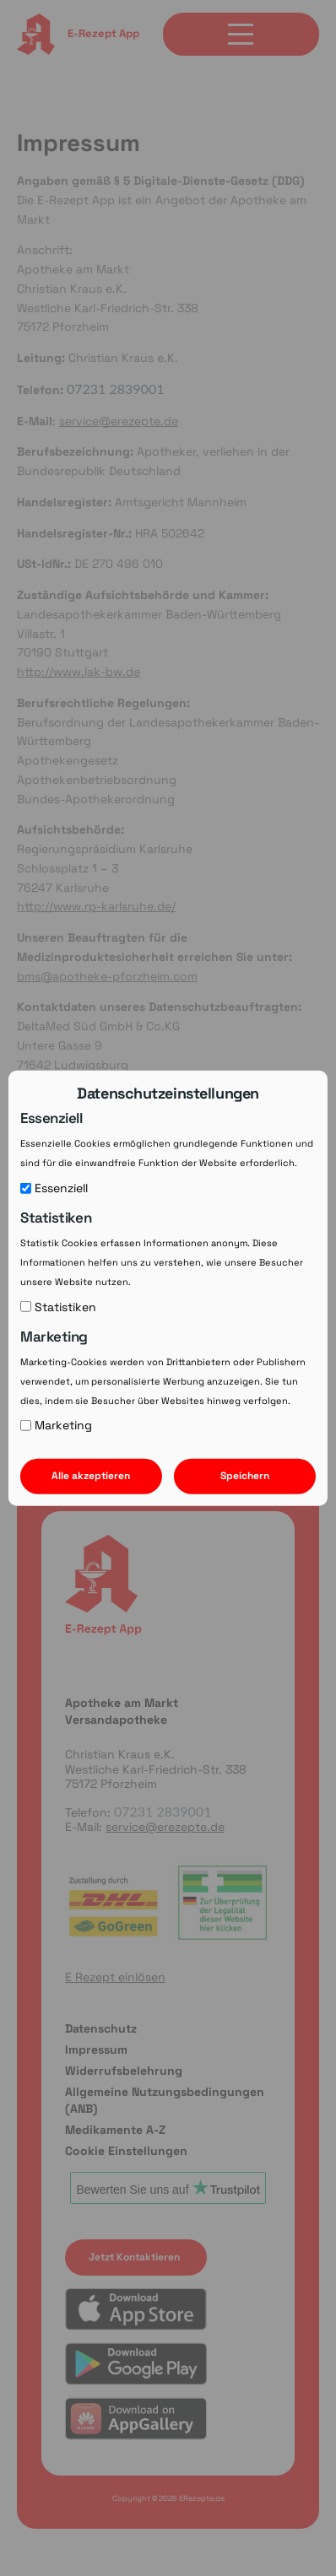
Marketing (56, 1425)
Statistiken (58, 1306)
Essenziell (54, 1187)
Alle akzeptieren (90, 1475)
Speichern (244, 1475)
